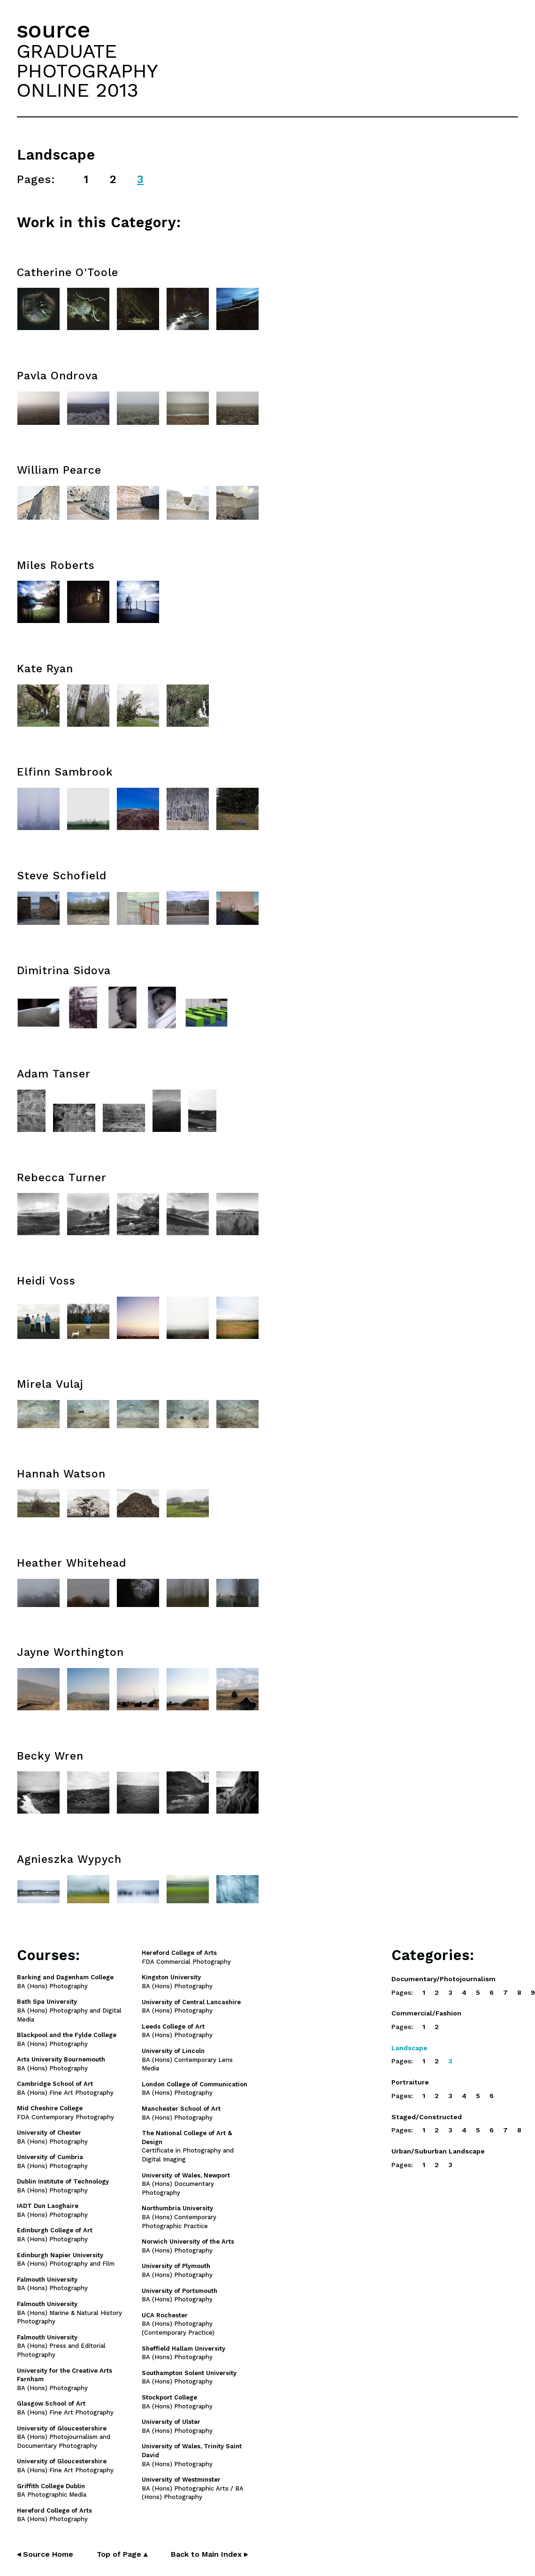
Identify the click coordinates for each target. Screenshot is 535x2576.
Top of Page (122, 2554)
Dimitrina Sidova (64, 971)
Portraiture (410, 2082)
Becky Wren (50, 1756)
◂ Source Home (45, 2554)
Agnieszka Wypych (69, 1859)
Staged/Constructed (426, 2117)
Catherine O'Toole (67, 272)
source (53, 29)
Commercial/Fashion (426, 2013)
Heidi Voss (46, 1281)
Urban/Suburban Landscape (438, 2151)
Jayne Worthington (70, 1652)
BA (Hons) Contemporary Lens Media (187, 2059)
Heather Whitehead (71, 1563)
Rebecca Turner (62, 1178)
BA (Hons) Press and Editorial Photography (61, 2346)
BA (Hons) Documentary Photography (186, 2184)
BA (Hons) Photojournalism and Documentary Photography (63, 2437)
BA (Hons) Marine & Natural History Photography (69, 2312)
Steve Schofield (62, 876)
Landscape (409, 2048)
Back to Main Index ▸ (209, 2554)
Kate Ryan (45, 669)
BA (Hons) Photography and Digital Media (69, 2010)
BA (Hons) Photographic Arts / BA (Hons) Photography (193, 2488)
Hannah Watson (61, 1474)
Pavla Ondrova (57, 376)
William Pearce (59, 470)
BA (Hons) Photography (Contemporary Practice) (178, 2324)
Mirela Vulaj (50, 1384)
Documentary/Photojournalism (443, 1979)
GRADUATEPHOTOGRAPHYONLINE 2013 (87, 70)
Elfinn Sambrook (65, 772)
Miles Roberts (56, 565)
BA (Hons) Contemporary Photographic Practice (179, 2217)
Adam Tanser (54, 1074)
